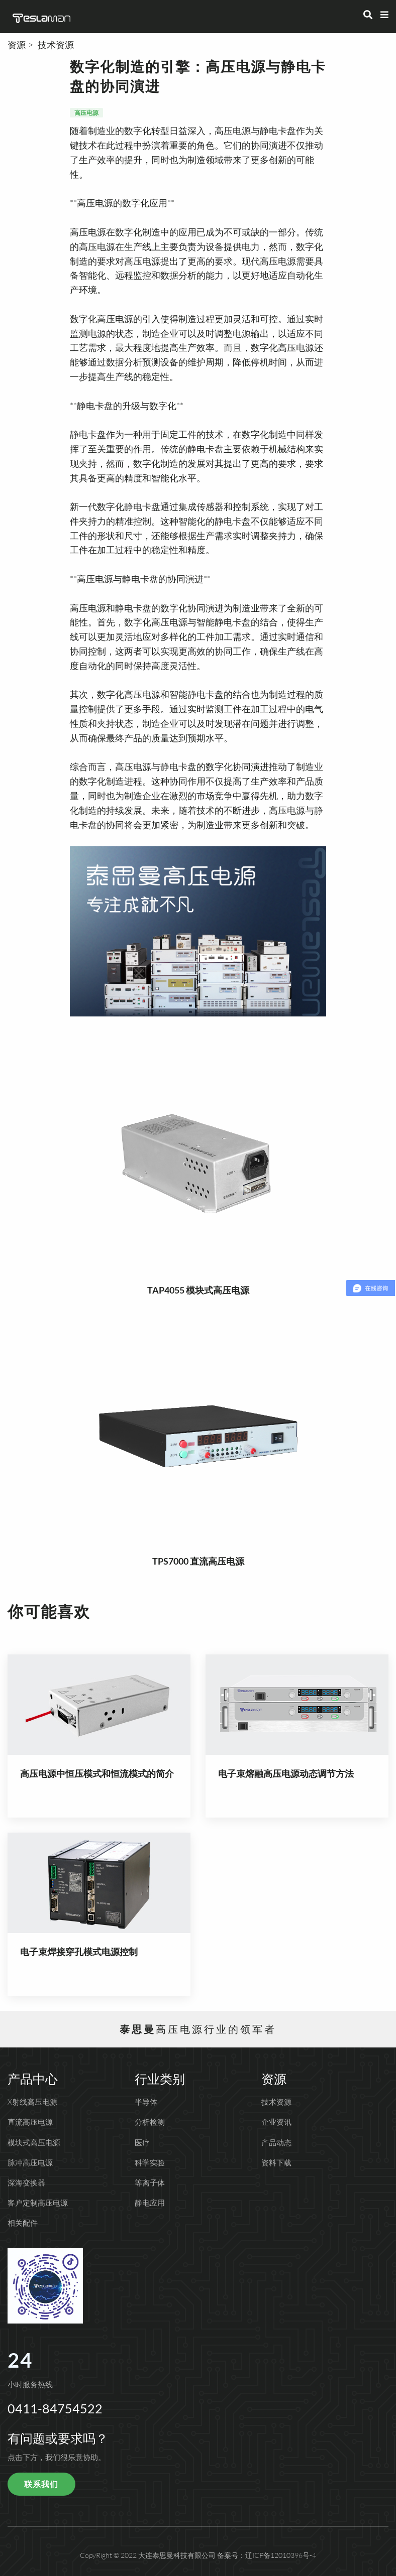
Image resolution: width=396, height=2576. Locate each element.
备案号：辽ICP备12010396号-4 (266, 2555)
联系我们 (41, 2484)
